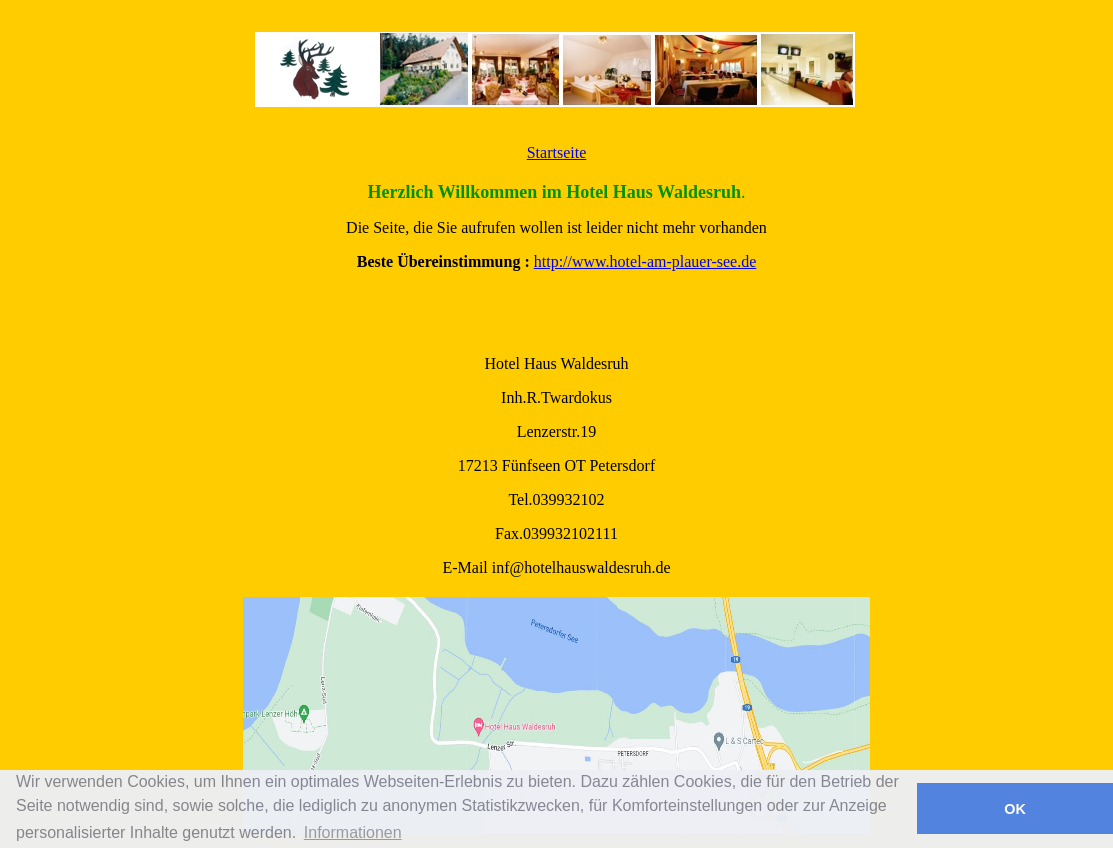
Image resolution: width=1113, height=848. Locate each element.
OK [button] (1015, 809)
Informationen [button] (353, 832)
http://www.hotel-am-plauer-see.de (645, 261)
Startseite (557, 152)
